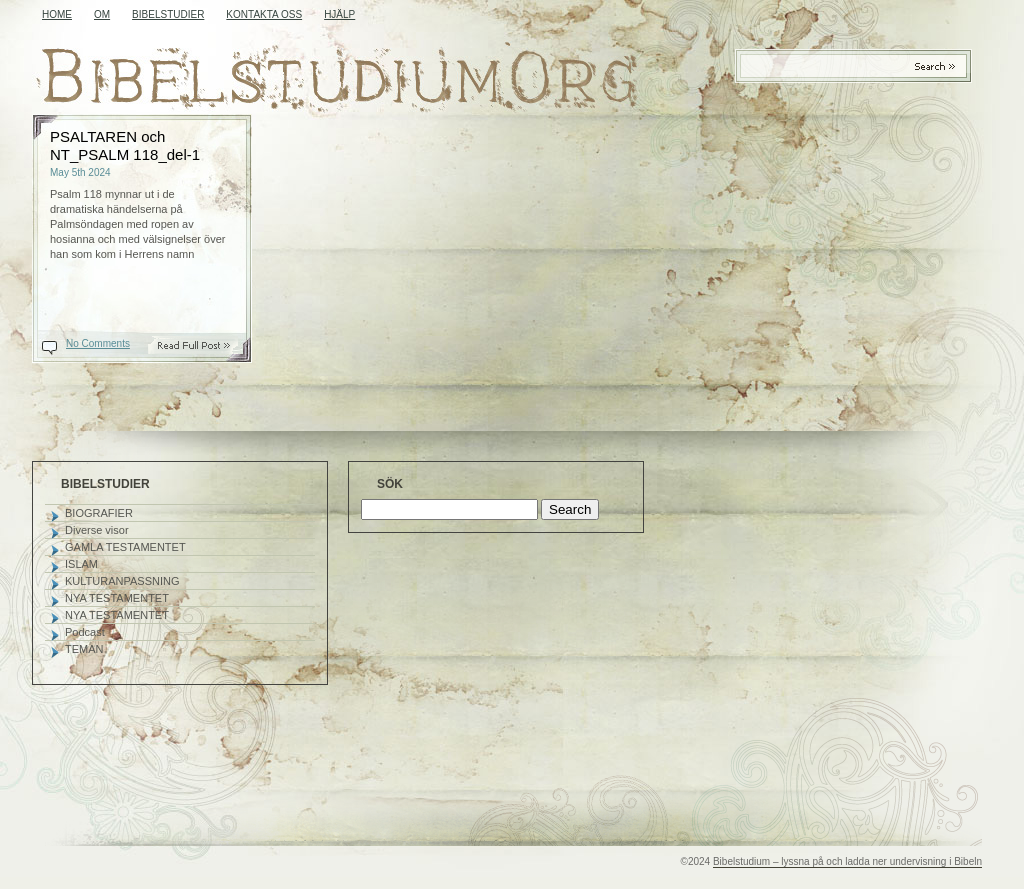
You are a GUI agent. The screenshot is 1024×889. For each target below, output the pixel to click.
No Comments (98, 343)
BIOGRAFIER (99, 513)
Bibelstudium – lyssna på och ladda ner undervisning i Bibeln (847, 861)
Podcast (85, 632)
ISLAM (81, 564)
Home (57, 14)
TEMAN (84, 649)
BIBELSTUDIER (168, 14)
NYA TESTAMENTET (117, 598)
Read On (204, 345)
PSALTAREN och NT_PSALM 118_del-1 (125, 145)
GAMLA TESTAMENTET (125, 547)
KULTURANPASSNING (122, 581)
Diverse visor (97, 530)
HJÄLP (339, 14)
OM (102, 14)
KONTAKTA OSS (264, 14)
